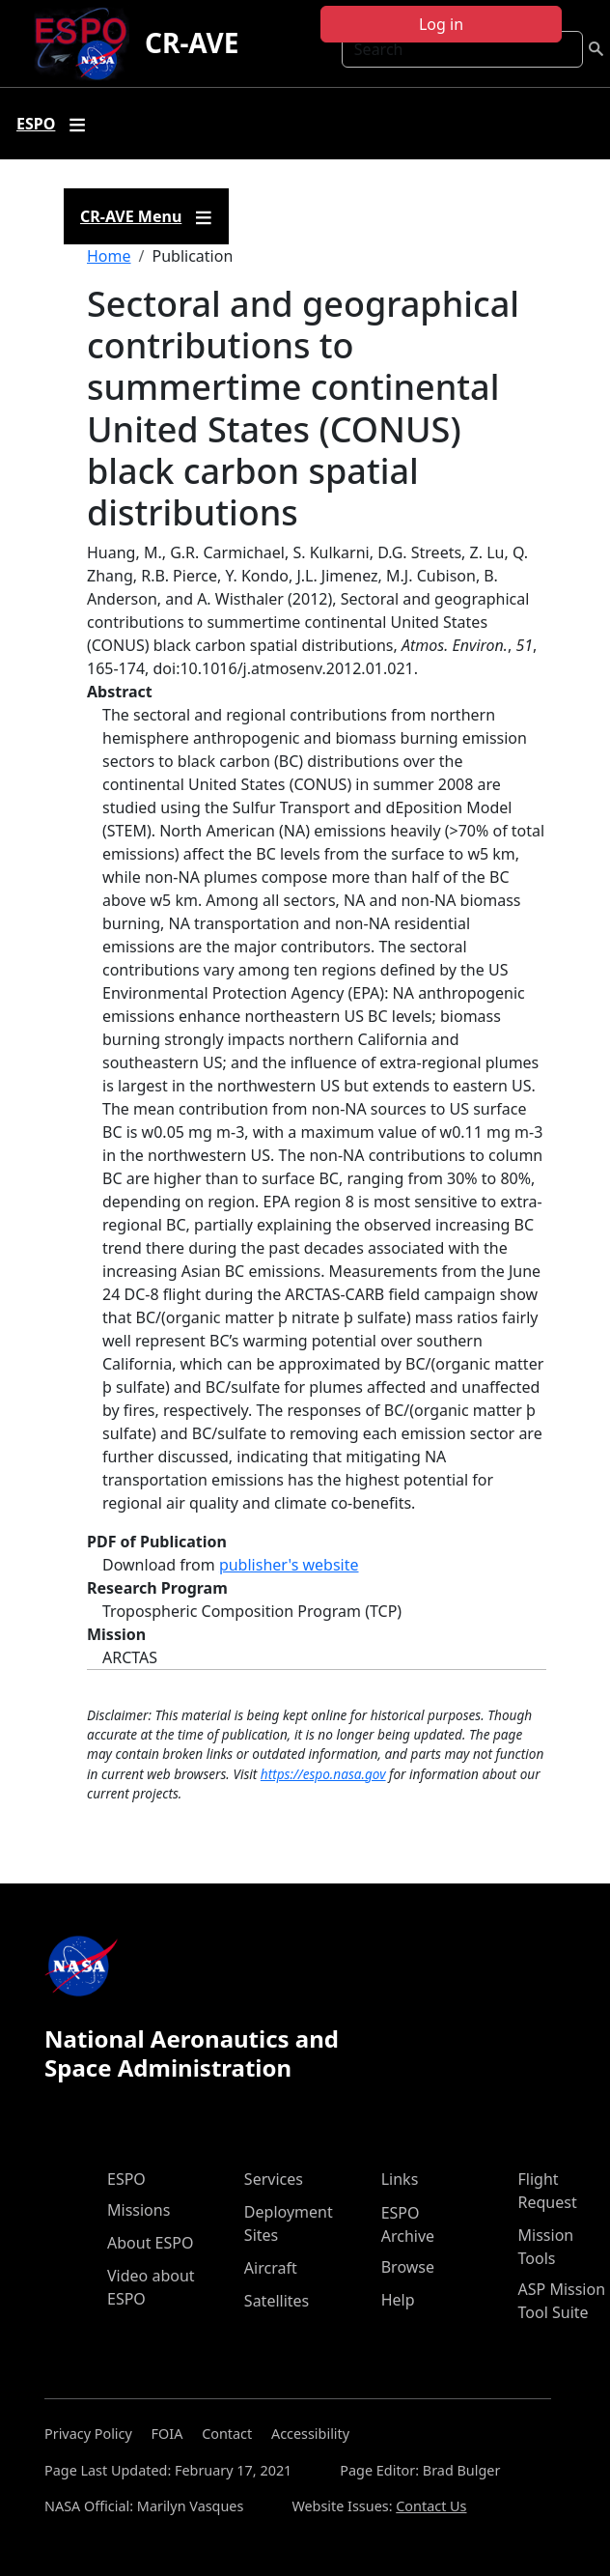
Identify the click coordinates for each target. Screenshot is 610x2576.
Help (398, 2299)
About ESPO (150, 2242)
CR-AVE (191, 42)
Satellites (276, 2300)
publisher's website (289, 1564)
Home (109, 256)
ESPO (126, 2179)
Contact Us (431, 2506)
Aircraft (270, 2268)
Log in (441, 24)
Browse (407, 2267)
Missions (138, 2210)
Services (273, 2179)
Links (400, 2179)
